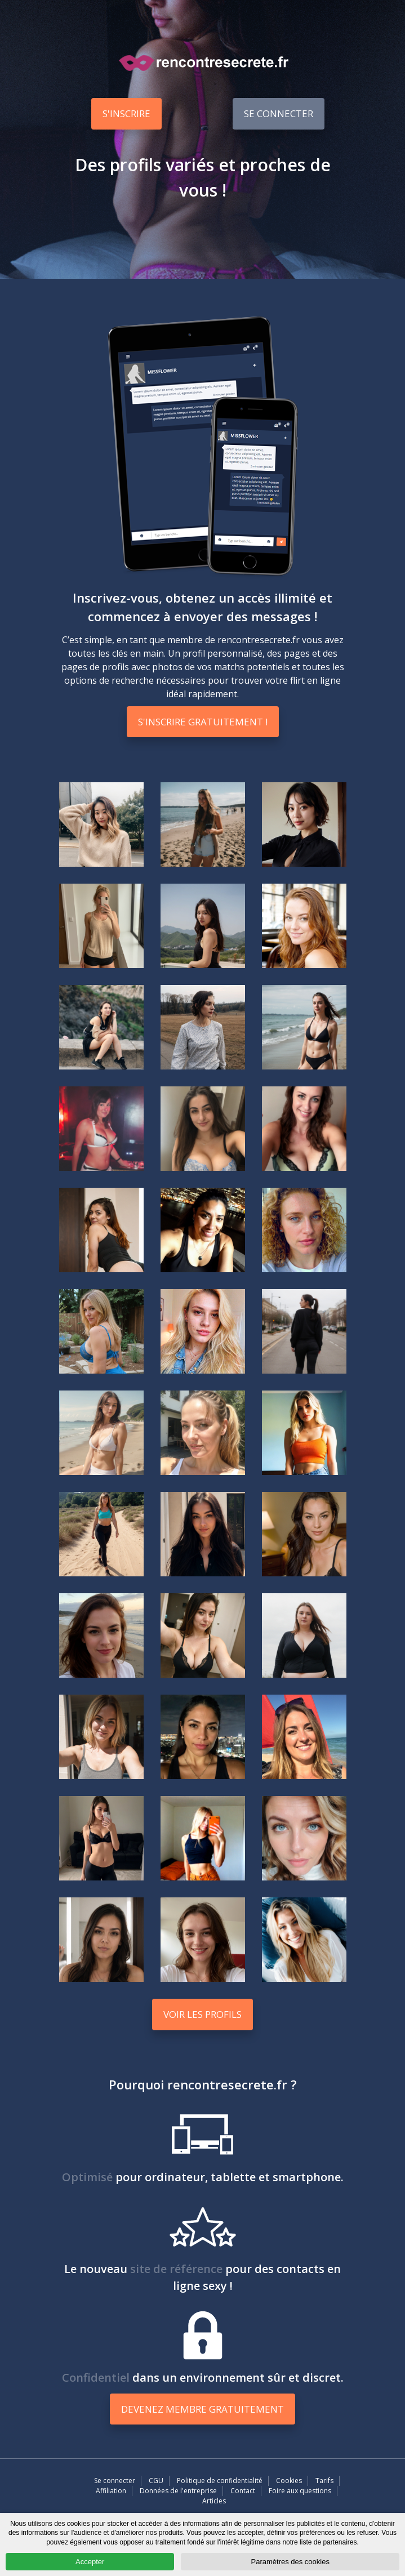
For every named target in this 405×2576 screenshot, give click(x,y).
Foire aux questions (300, 2490)
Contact (242, 2490)
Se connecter (278, 113)
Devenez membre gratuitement (202, 2409)
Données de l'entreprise (178, 2490)
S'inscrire (126, 113)
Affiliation (111, 2490)
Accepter (89, 2561)
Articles (214, 2501)
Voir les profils (202, 2014)
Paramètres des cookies (290, 2561)
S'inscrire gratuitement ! (203, 721)
